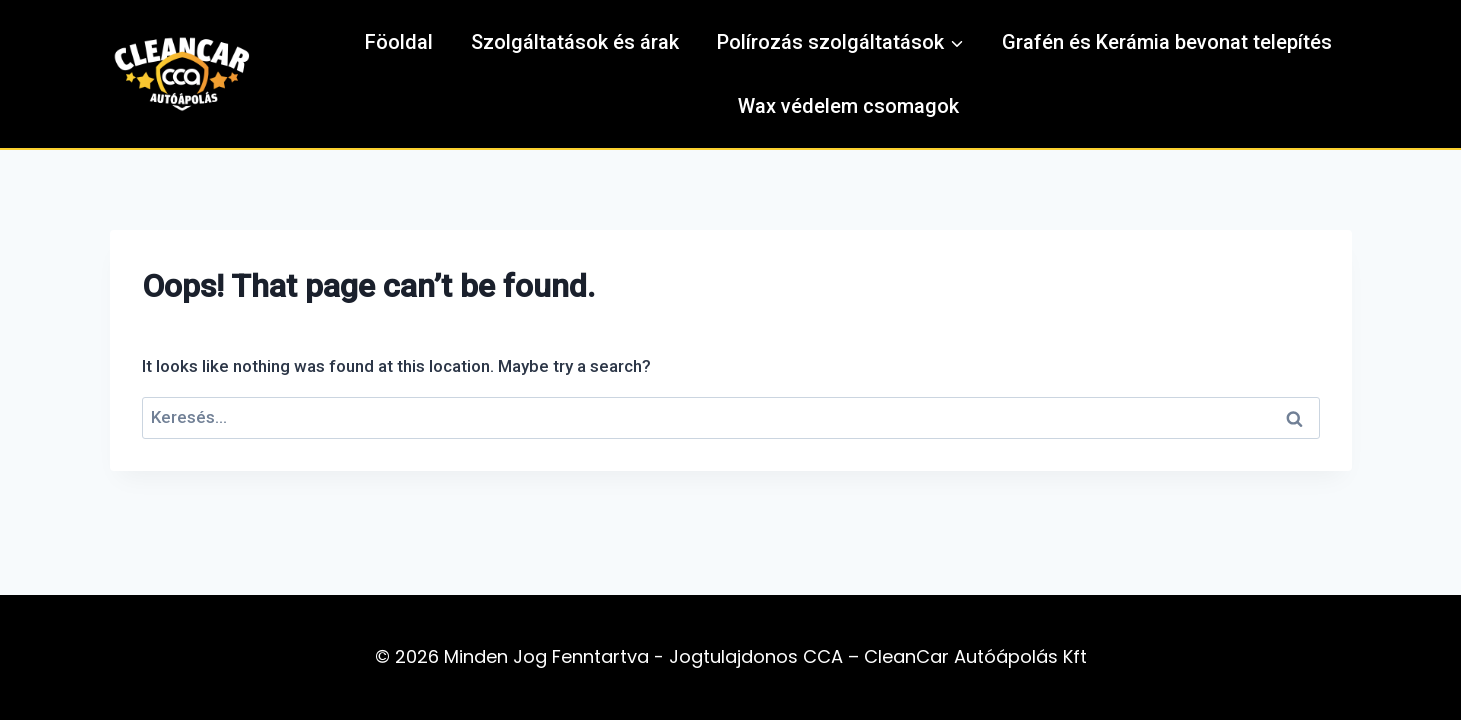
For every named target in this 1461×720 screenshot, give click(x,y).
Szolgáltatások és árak (575, 42)
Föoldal (399, 42)
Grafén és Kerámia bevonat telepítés (1167, 42)
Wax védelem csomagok (848, 106)
